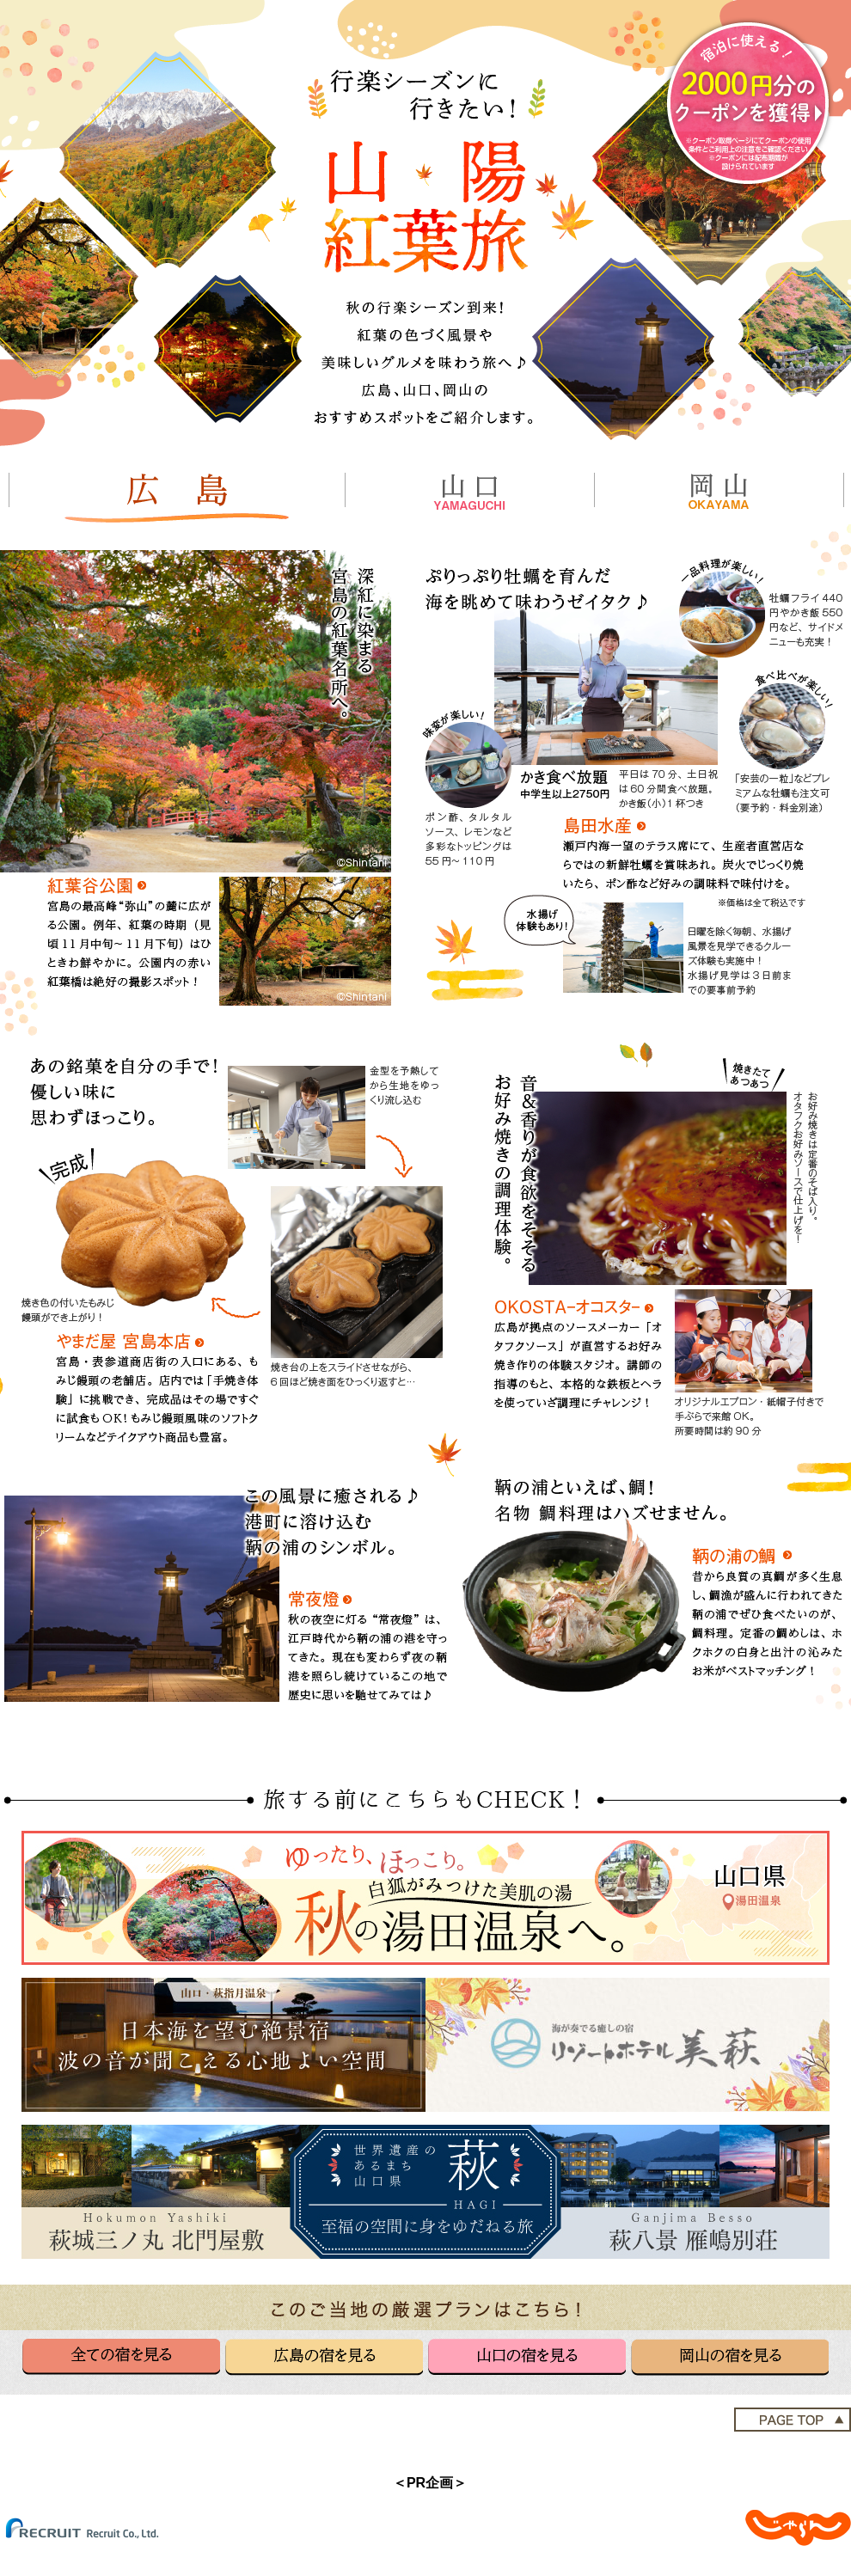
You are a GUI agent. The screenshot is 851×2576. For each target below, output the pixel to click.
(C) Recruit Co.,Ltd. (94, 2527)
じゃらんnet (798, 2528)
